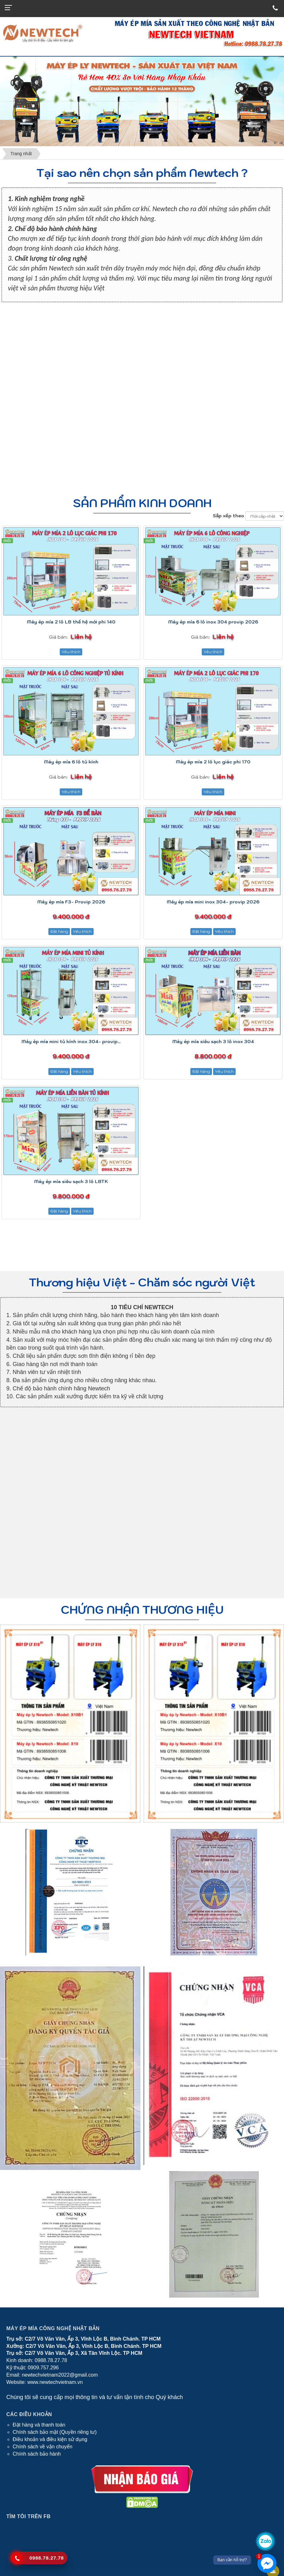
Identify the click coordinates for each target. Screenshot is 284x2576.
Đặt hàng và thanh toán (39, 2424)
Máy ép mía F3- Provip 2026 (71, 902)
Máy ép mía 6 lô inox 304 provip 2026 (213, 622)
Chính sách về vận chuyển (42, 2446)
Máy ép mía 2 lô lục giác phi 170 (213, 762)
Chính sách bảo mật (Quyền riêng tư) (55, 2432)
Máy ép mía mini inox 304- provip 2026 (213, 902)
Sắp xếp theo (228, 516)
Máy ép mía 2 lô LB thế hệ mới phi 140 (71, 622)
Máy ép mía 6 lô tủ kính (71, 762)
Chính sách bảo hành (37, 2454)
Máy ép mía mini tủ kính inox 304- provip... (71, 1041)
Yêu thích (71, 651)
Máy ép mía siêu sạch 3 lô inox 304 (213, 1041)
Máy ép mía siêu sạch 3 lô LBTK (71, 1181)
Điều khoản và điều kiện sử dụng (50, 2439)
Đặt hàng (59, 931)
